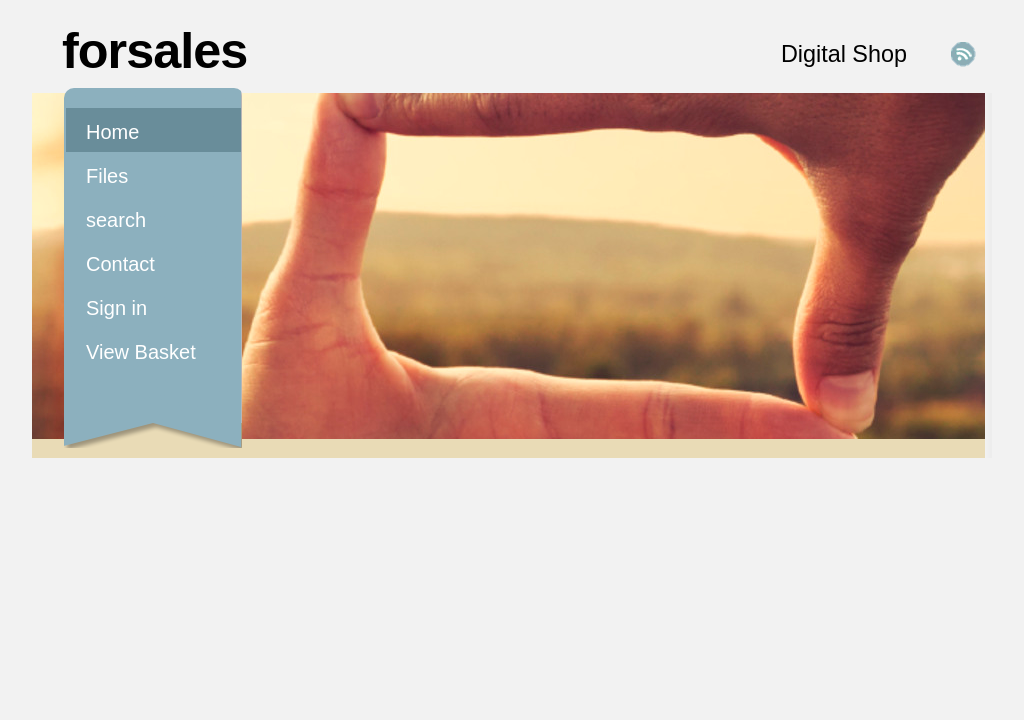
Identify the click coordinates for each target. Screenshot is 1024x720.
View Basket (141, 352)
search (116, 220)
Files (107, 176)
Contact (120, 264)
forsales (154, 50)
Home (112, 132)
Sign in (116, 308)
